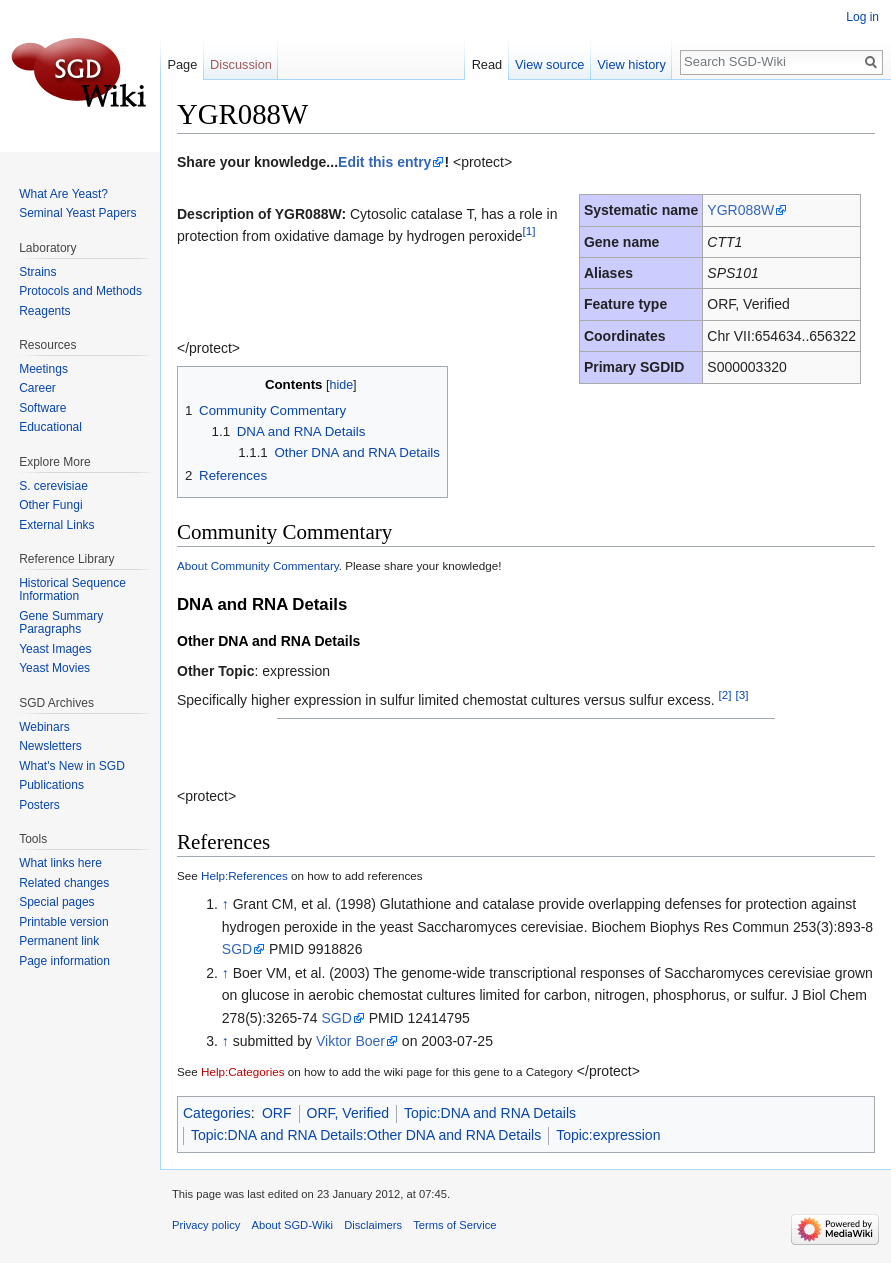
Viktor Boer (350, 1041)
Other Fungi (50, 505)
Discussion (241, 64)
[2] (725, 694)
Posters (39, 805)
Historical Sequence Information (72, 590)
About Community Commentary (258, 565)
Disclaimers (373, 1225)
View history (631, 64)
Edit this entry (384, 162)
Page (182, 64)
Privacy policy (206, 1225)
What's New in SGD (72, 766)
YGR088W (740, 210)
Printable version (63, 922)
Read (487, 64)
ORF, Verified (348, 1113)
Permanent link (59, 941)
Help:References (244, 875)
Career (37, 388)
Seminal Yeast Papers (77, 213)
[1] (529, 230)
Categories (217, 1113)
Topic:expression (608, 1135)
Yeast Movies (54, 668)
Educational (50, 427)
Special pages (56, 902)
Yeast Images (55, 649)
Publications (51, 785)
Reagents (44, 311)
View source (549, 64)
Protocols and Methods (80, 291)
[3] (741, 694)
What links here (60, 863)
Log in (862, 17)
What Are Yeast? (63, 194)
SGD (237, 949)
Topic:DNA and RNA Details (490, 1113)
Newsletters (50, 746)
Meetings (43, 369)
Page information (64, 961)
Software (42, 408)
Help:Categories (243, 1071)
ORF (277, 1113)
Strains (37, 272)
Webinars (44, 727)
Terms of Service (454, 1225)
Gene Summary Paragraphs (61, 623)
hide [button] (341, 385)
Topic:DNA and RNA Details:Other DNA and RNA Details (366, 1135)
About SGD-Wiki (292, 1225)
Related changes (64, 883)
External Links (56, 525)
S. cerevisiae (53, 486)
